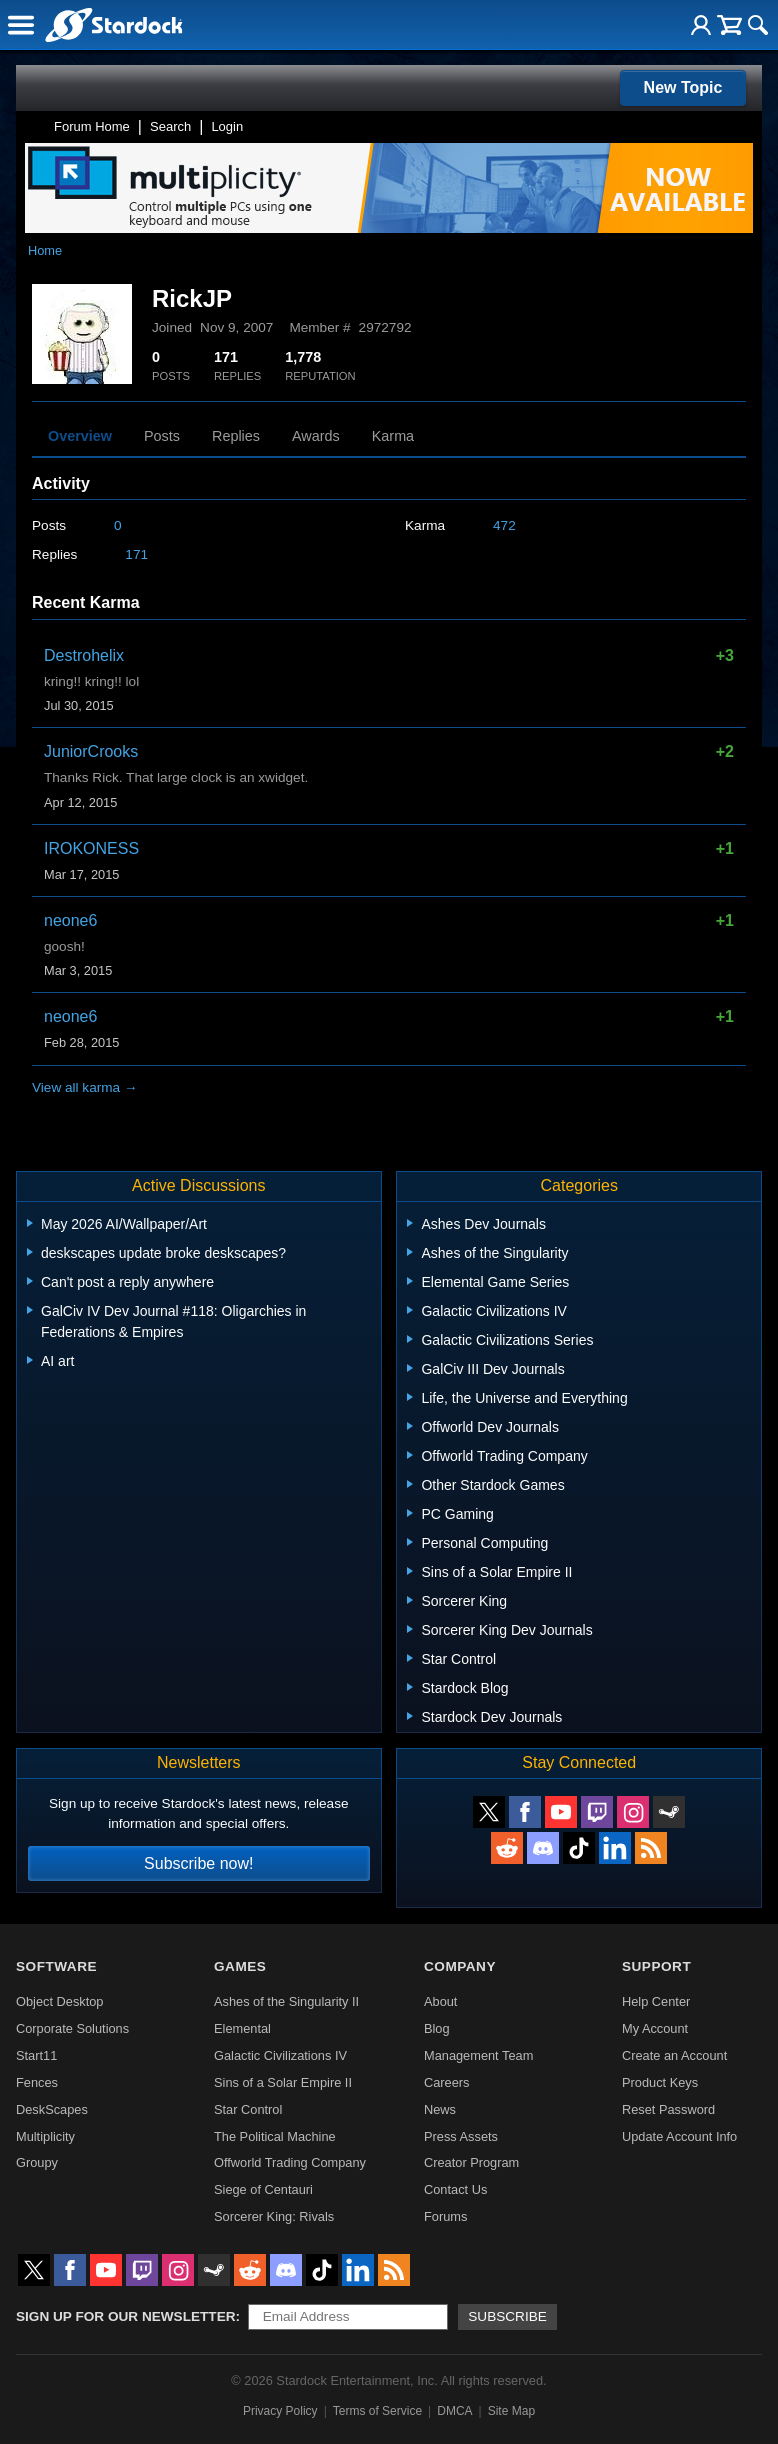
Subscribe (507, 2316)
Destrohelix (84, 655)
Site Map (511, 2411)
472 (504, 525)
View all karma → (85, 1087)
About (440, 2001)
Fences (37, 2082)
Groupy (37, 2162)
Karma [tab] (393, 436)
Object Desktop (60, 2001)
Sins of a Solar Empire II (283, 2082)
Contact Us (455, 2189)
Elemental (242, 2028)
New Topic (683, 87)
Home (45, 250)
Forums (445, 2216)
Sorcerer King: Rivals (274, 2216)
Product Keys (660, 2082)
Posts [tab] (162, 436)
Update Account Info (679, 2136)
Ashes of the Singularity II (286, 2001)
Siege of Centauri (263, 2189)
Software (56, 1966)
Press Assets (461, 2136)
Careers (447, 2082)
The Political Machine (275, 2136)
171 (136, 554)
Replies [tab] (236, 436)
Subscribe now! (198, 1863)
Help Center (656, 2001)
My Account (655, 2028)
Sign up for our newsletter (126, 2316)
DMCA (454, 2411)
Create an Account (674, 2055)
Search (170, 126)
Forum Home (92, 126)
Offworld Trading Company (290, 2162)
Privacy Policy (280, 2411)
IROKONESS (91, 848)
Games (240, 1966)
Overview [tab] (80, 436)
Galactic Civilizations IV (280, 2055)
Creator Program (471, 2162)
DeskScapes (52, 2109)
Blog (437, 2028)
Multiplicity (45, 2136)
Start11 (36, 2055)
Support (656, 1966)
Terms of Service (377, 2411)
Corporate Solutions (72, 2028)
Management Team (478, 2055)
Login (227, 126)
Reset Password (668, 2109)
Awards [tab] (316, 436)
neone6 (70, 920)
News (440, 2109)
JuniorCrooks (91, 751)
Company (460, 1966)
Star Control (248, 2109)
